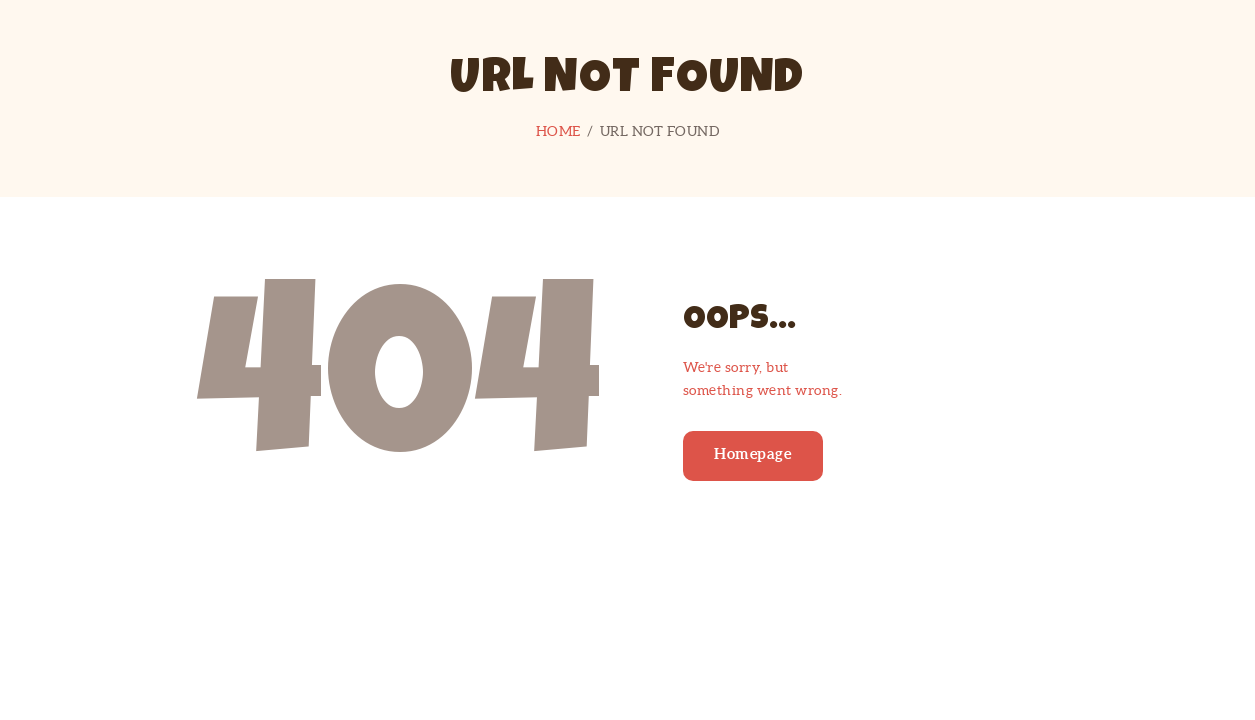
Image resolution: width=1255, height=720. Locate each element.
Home (558, 131)
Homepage (752, 453)
